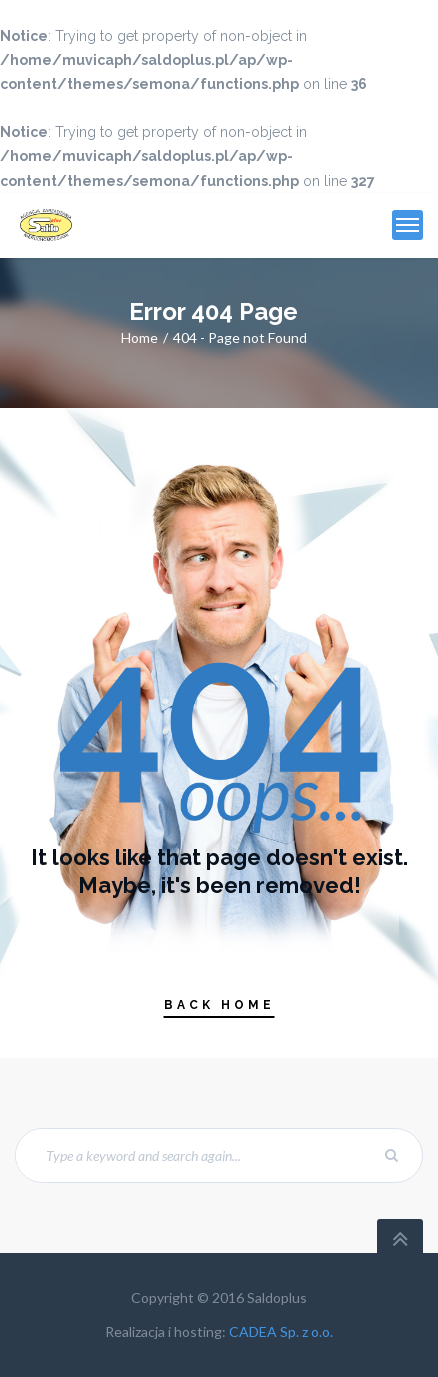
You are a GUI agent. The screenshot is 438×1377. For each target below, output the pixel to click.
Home (139, 337)
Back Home (219, 1005)
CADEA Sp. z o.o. (281, 1331)
